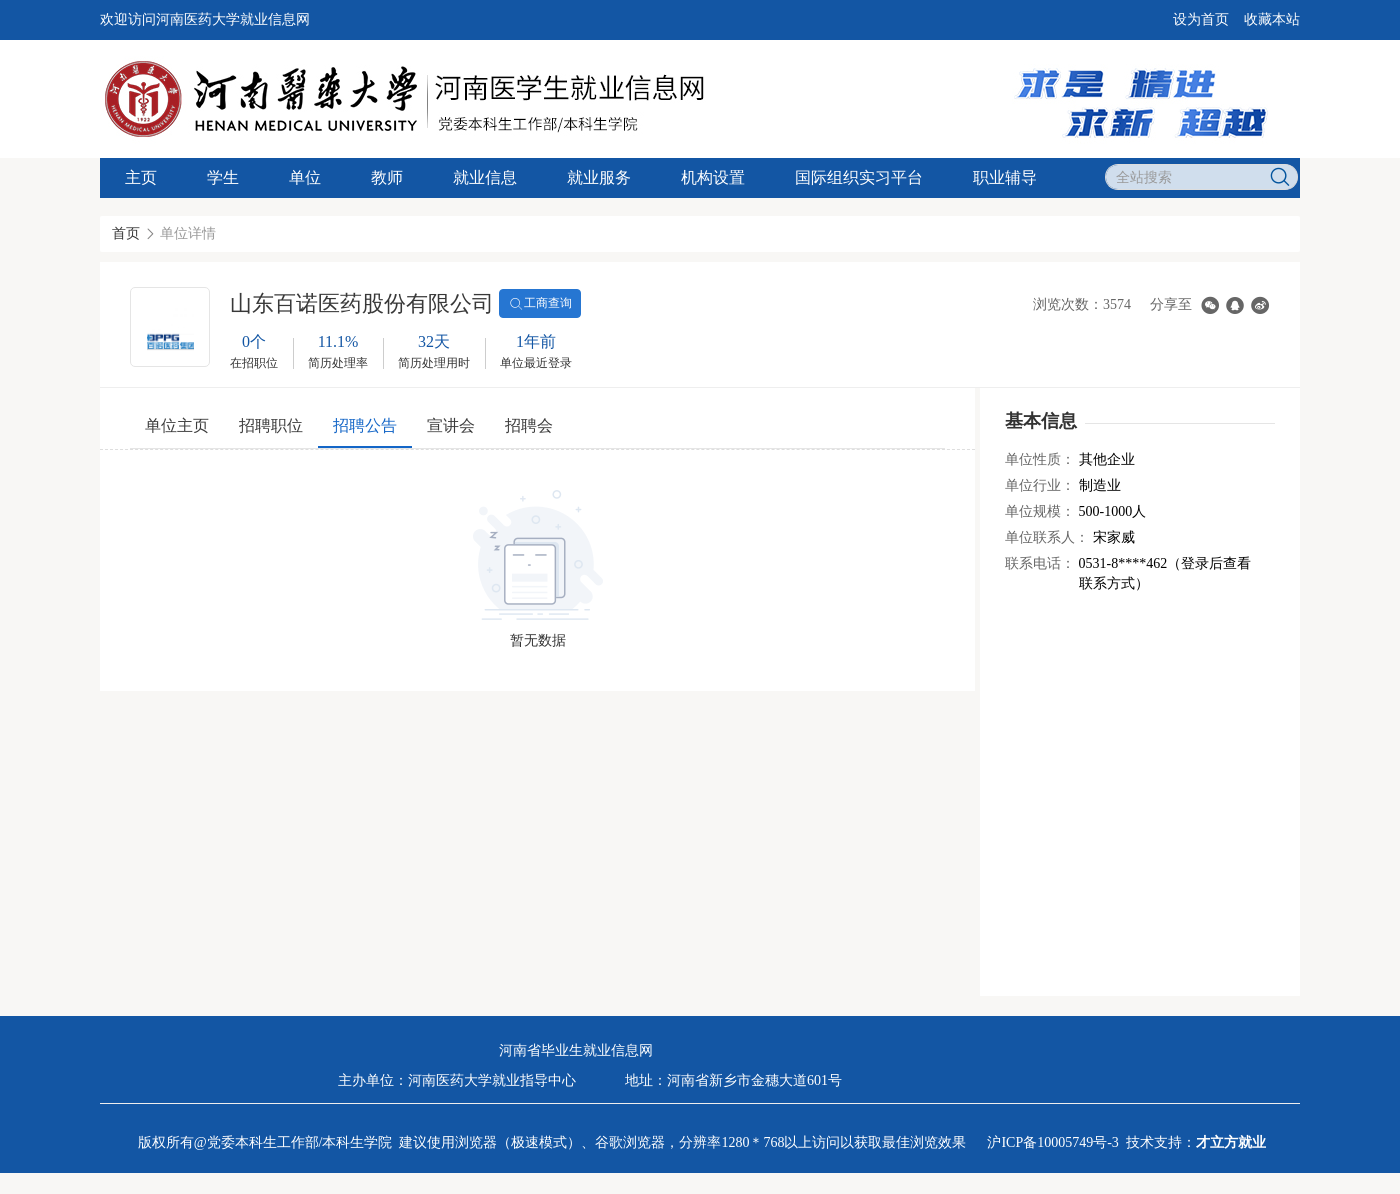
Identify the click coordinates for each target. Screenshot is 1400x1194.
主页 (141, 177)
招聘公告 (365, 425)
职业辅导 (1005, 177)
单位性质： (1040, 459)
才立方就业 (1231, 1142)
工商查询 (540, 304)
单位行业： (1040, 485)
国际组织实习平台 (859, 177)
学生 (223, 177)
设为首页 (1201, 19)
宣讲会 (451, 425)
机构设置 (713, 177)
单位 (305, 177)
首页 (126, 233)
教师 (387, 177)
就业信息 (485, 177)
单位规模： (1040, 511)
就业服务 (599, 177)
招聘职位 (271, 425)
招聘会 (529, 425)
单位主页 (177, 425)
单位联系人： (1047, 537)
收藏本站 (1272, 19)
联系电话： (1040, 563)
